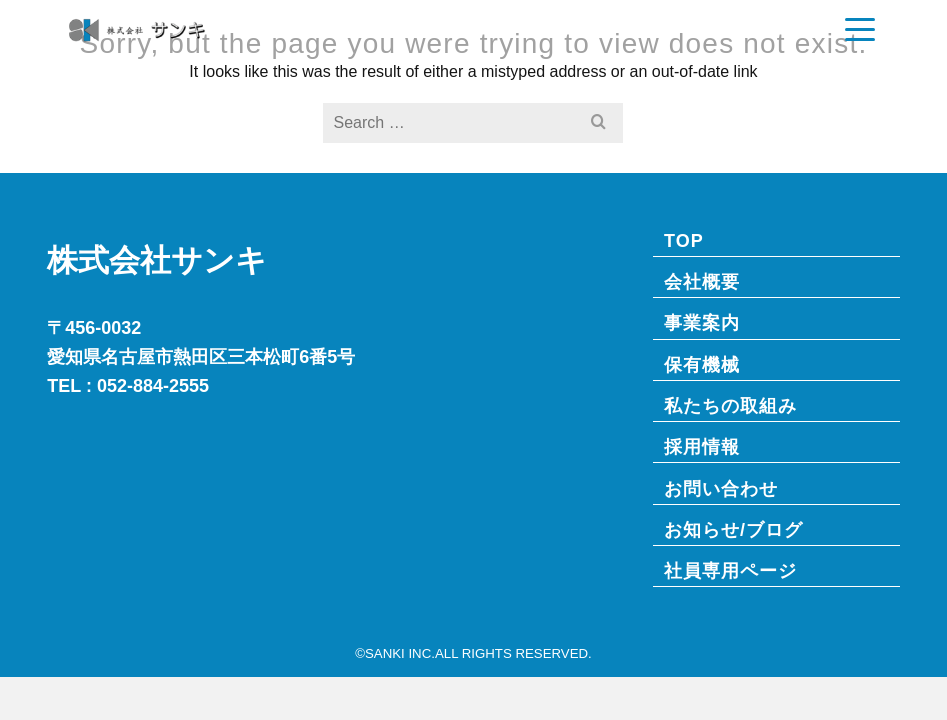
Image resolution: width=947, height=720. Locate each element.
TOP (684, 240)
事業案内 (702, 322)
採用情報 (702, 446)
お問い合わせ (721, 488)
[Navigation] (860, 30)
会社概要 (702, 281)
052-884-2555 (153, 386)
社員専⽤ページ (730, 570)
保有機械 (702, 364)
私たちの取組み (730, 405)
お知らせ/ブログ (733, 529)
